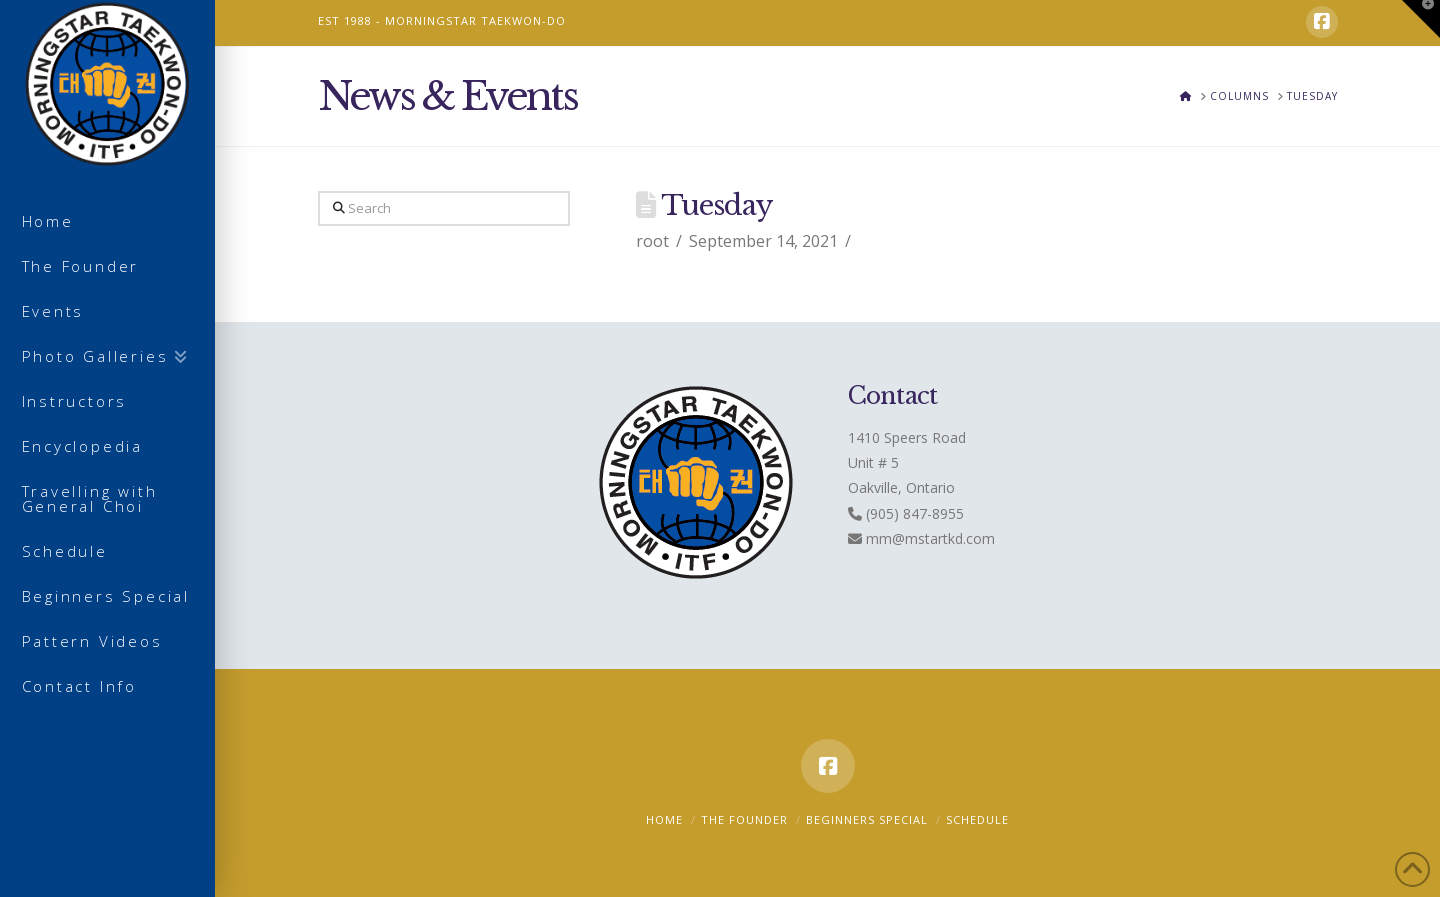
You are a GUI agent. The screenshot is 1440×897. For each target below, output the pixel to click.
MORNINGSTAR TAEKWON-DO (475, 20)
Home (664, 819)
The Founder (744, 819)
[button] (1421, 19)
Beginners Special (867, 819)
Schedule (977, 819)
